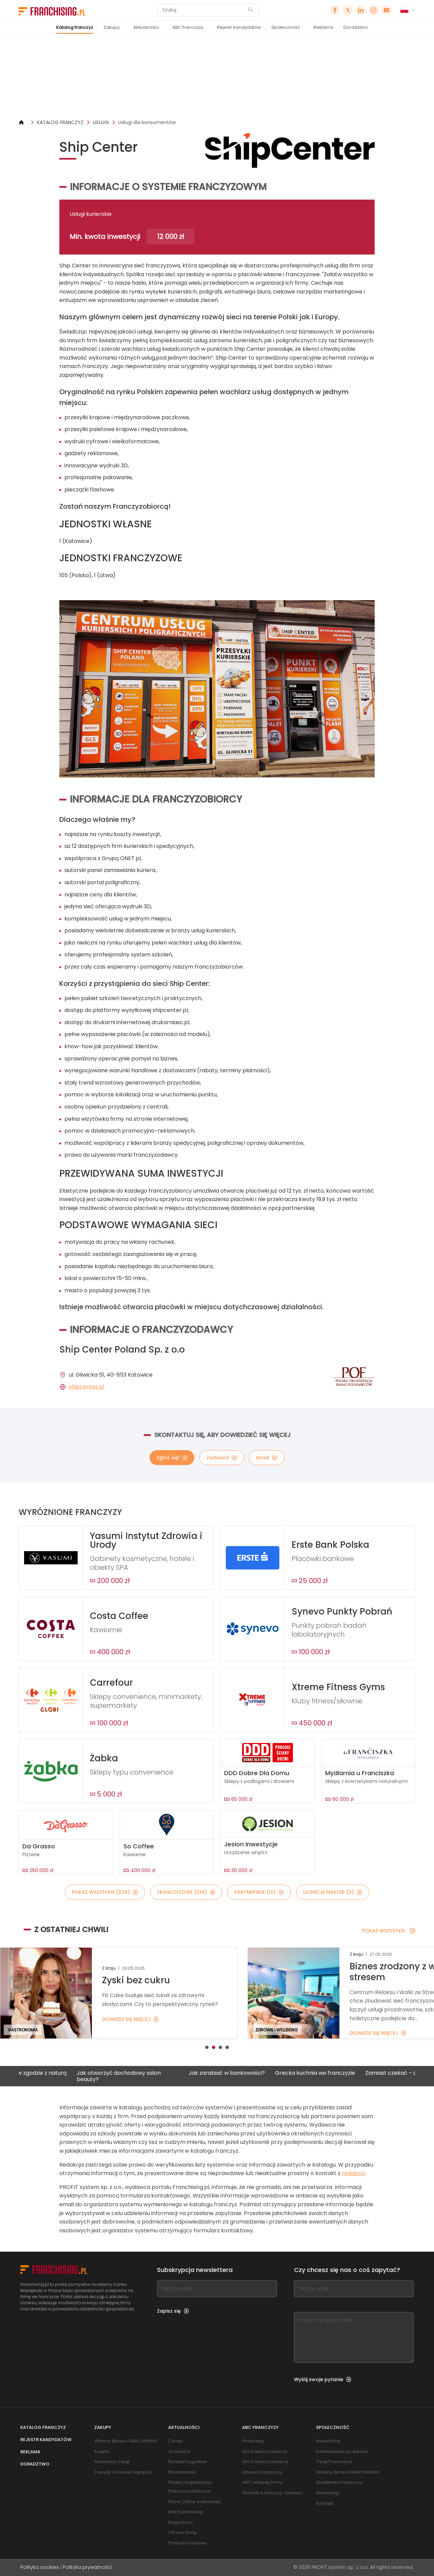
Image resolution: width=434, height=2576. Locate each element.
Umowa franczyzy (262, 2472)
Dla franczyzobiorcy (265, 2451)
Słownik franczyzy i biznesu (272, 2493)
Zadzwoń (221, 1457)
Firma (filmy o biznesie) (194, 2501)
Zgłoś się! (172, 1457)
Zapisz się (173, 2311)
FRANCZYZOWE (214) (186, 1892)
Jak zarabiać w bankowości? (246, 2073)
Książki (101, 2451)
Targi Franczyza (334, 2461)
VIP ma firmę (182, 2532)
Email (266, 1457)
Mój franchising (185, 2512)
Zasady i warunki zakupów (123, 2472)
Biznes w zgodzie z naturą (51, 2073)
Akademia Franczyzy (339, 2482)
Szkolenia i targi (112, 2461)
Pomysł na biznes (187, 2543)
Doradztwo (355, 27)
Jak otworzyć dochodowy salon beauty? (138, 2076)
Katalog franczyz (74, 27)
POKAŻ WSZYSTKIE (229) (105, 1892)
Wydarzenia (181, 2472)
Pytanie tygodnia (187, 2461)
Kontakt (325, 2503)
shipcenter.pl (86, 1387)
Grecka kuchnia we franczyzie (334, 2073)
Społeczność (285, 27)
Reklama (323, 27)
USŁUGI (101, 122)
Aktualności (146, 27)
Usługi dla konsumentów (147, 122)
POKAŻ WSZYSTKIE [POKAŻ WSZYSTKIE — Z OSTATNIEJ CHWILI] (388, 1930)
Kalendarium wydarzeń (342, 2451)
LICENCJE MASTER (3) (332, 1892)
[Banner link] (217, 76)
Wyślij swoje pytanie (322, 2379)
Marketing (327, 2493)
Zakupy (111, 27)
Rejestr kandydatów (239, 27)
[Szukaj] (203, 10)
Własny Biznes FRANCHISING (126, 2441)
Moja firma (180, 2522)
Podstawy (253, 2441)
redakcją (353, 2173)
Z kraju (175, 2441)
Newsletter (328, 2441)
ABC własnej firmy (262, 2482)
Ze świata (179, 2451)
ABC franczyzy (187, 27)
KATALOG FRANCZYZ (60, 122)
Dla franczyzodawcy (265, 2461)
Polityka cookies (39, 2567)
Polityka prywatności (87, 2567)
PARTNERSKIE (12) (259, 1892)
